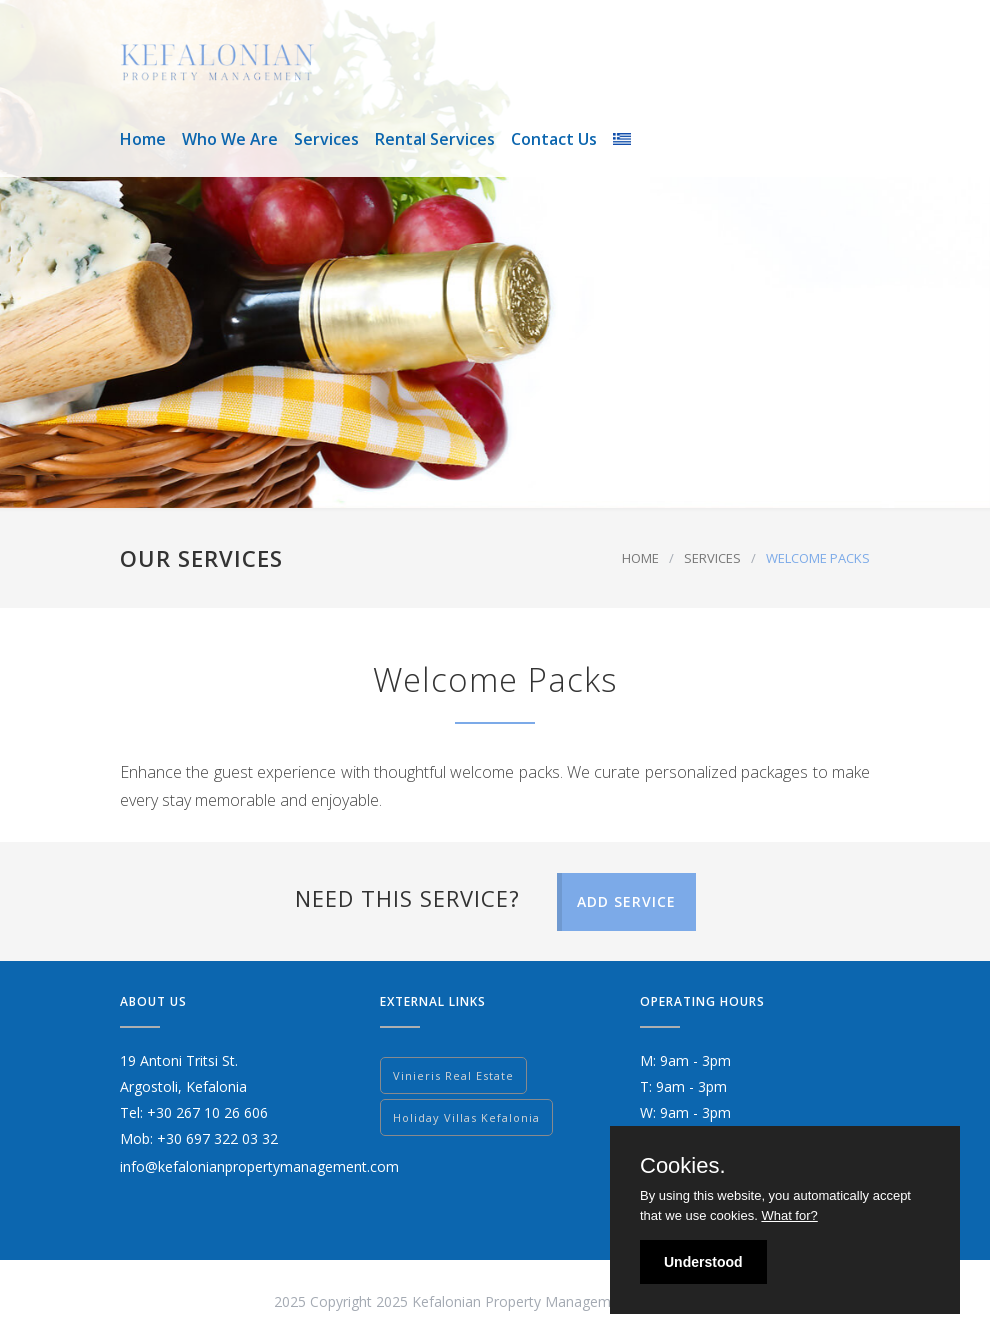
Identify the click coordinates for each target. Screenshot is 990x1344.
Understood (703, 1262)
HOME (640, 558)
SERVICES (712, 558)
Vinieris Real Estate (453, 1075)
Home (143, 139)
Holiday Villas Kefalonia (466, 1117)
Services (326, 139)
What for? (789, 1215)
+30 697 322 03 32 (217, 1138)
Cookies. (683, 1166)
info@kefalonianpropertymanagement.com (259, 1166)
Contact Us (554, 139)
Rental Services (435, 139)
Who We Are (230, 139)
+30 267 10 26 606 (207, 1112)
